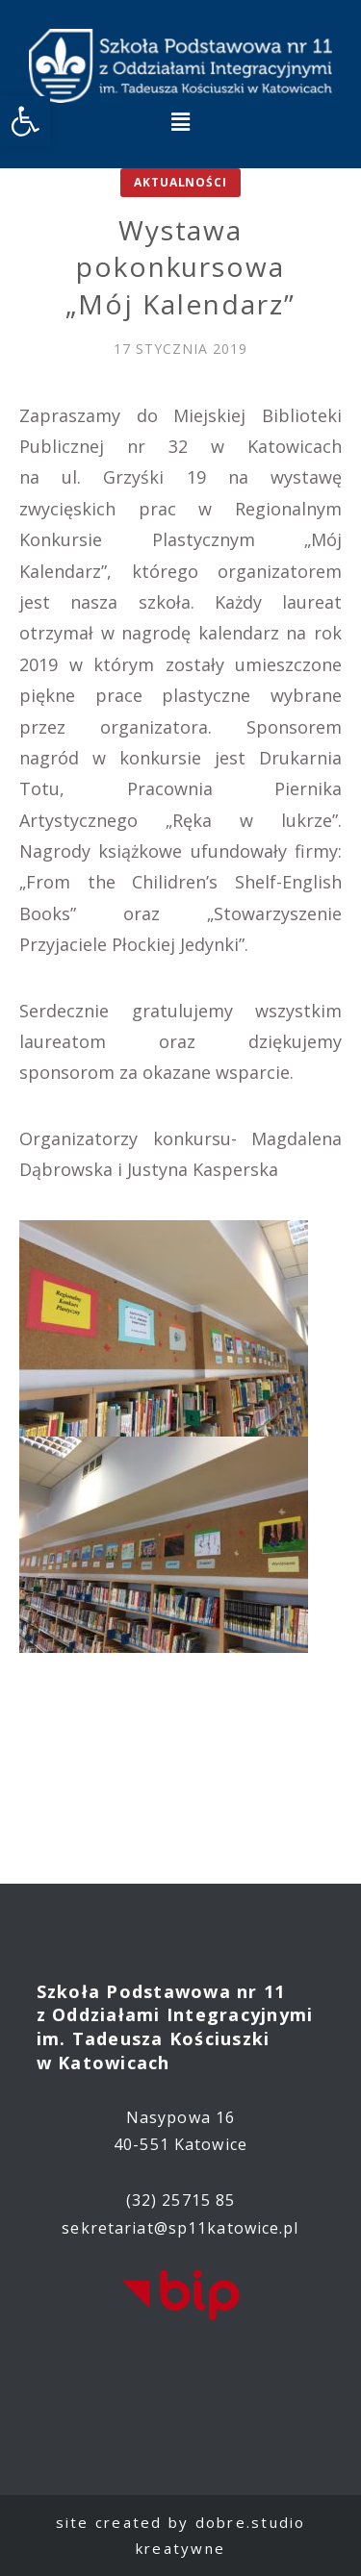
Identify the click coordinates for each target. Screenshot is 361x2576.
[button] (180, 121)
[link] (25, 121)
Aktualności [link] (180, 182)
